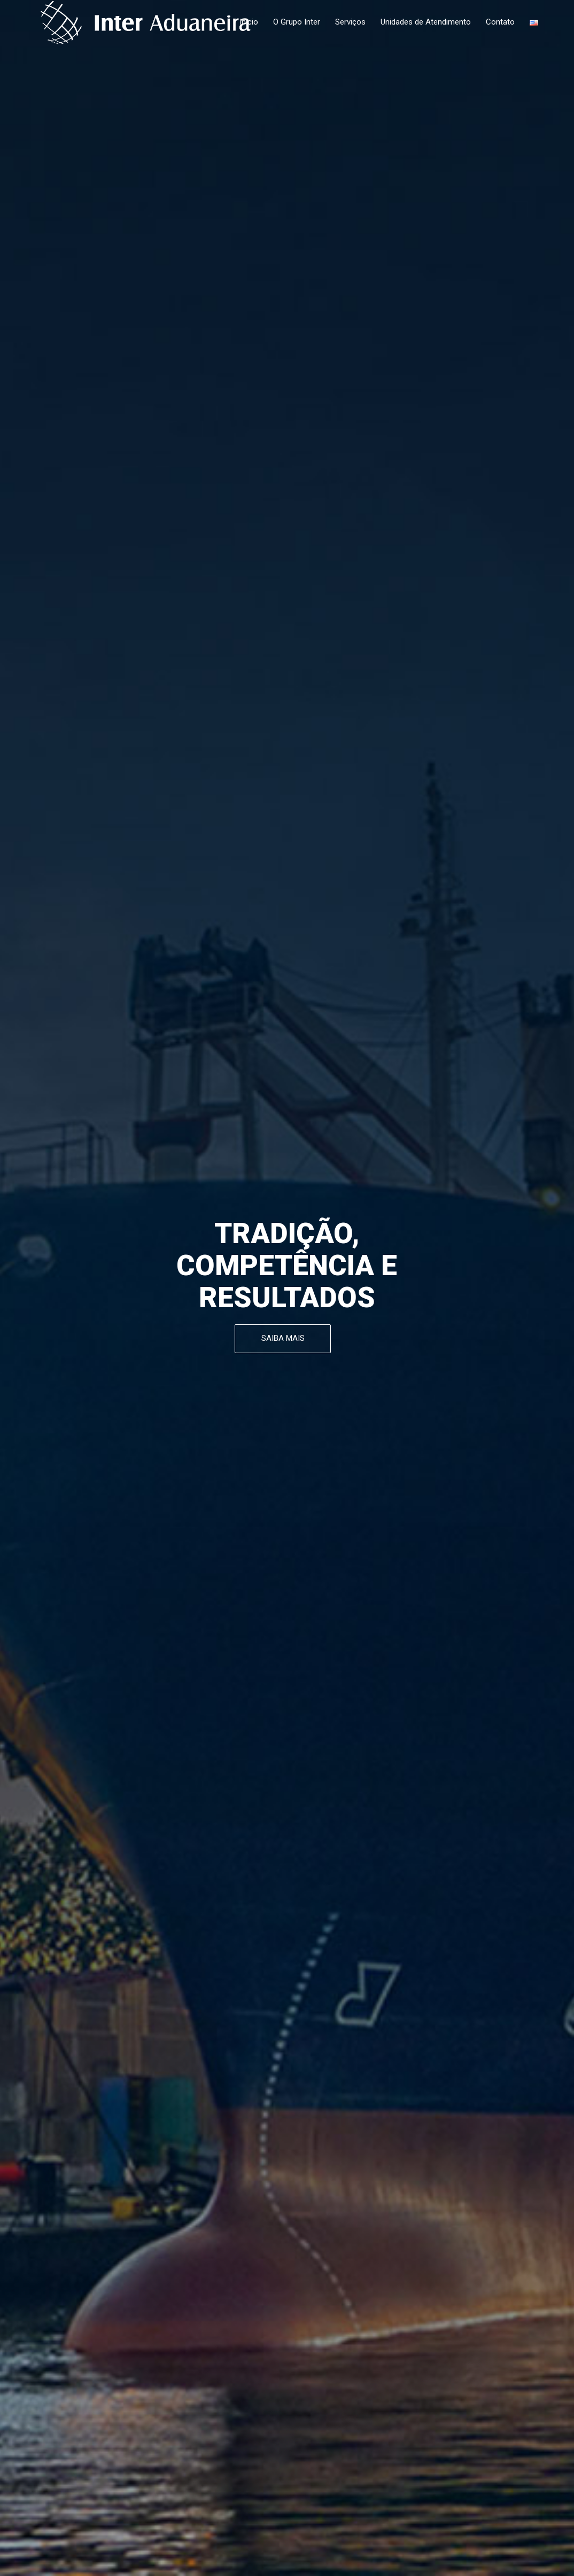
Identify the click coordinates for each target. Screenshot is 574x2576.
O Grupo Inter (296, 22)
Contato (500, 22)
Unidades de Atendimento (426, 22)
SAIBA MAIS (283, 1338)
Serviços (350, 22)
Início (248, 22)
